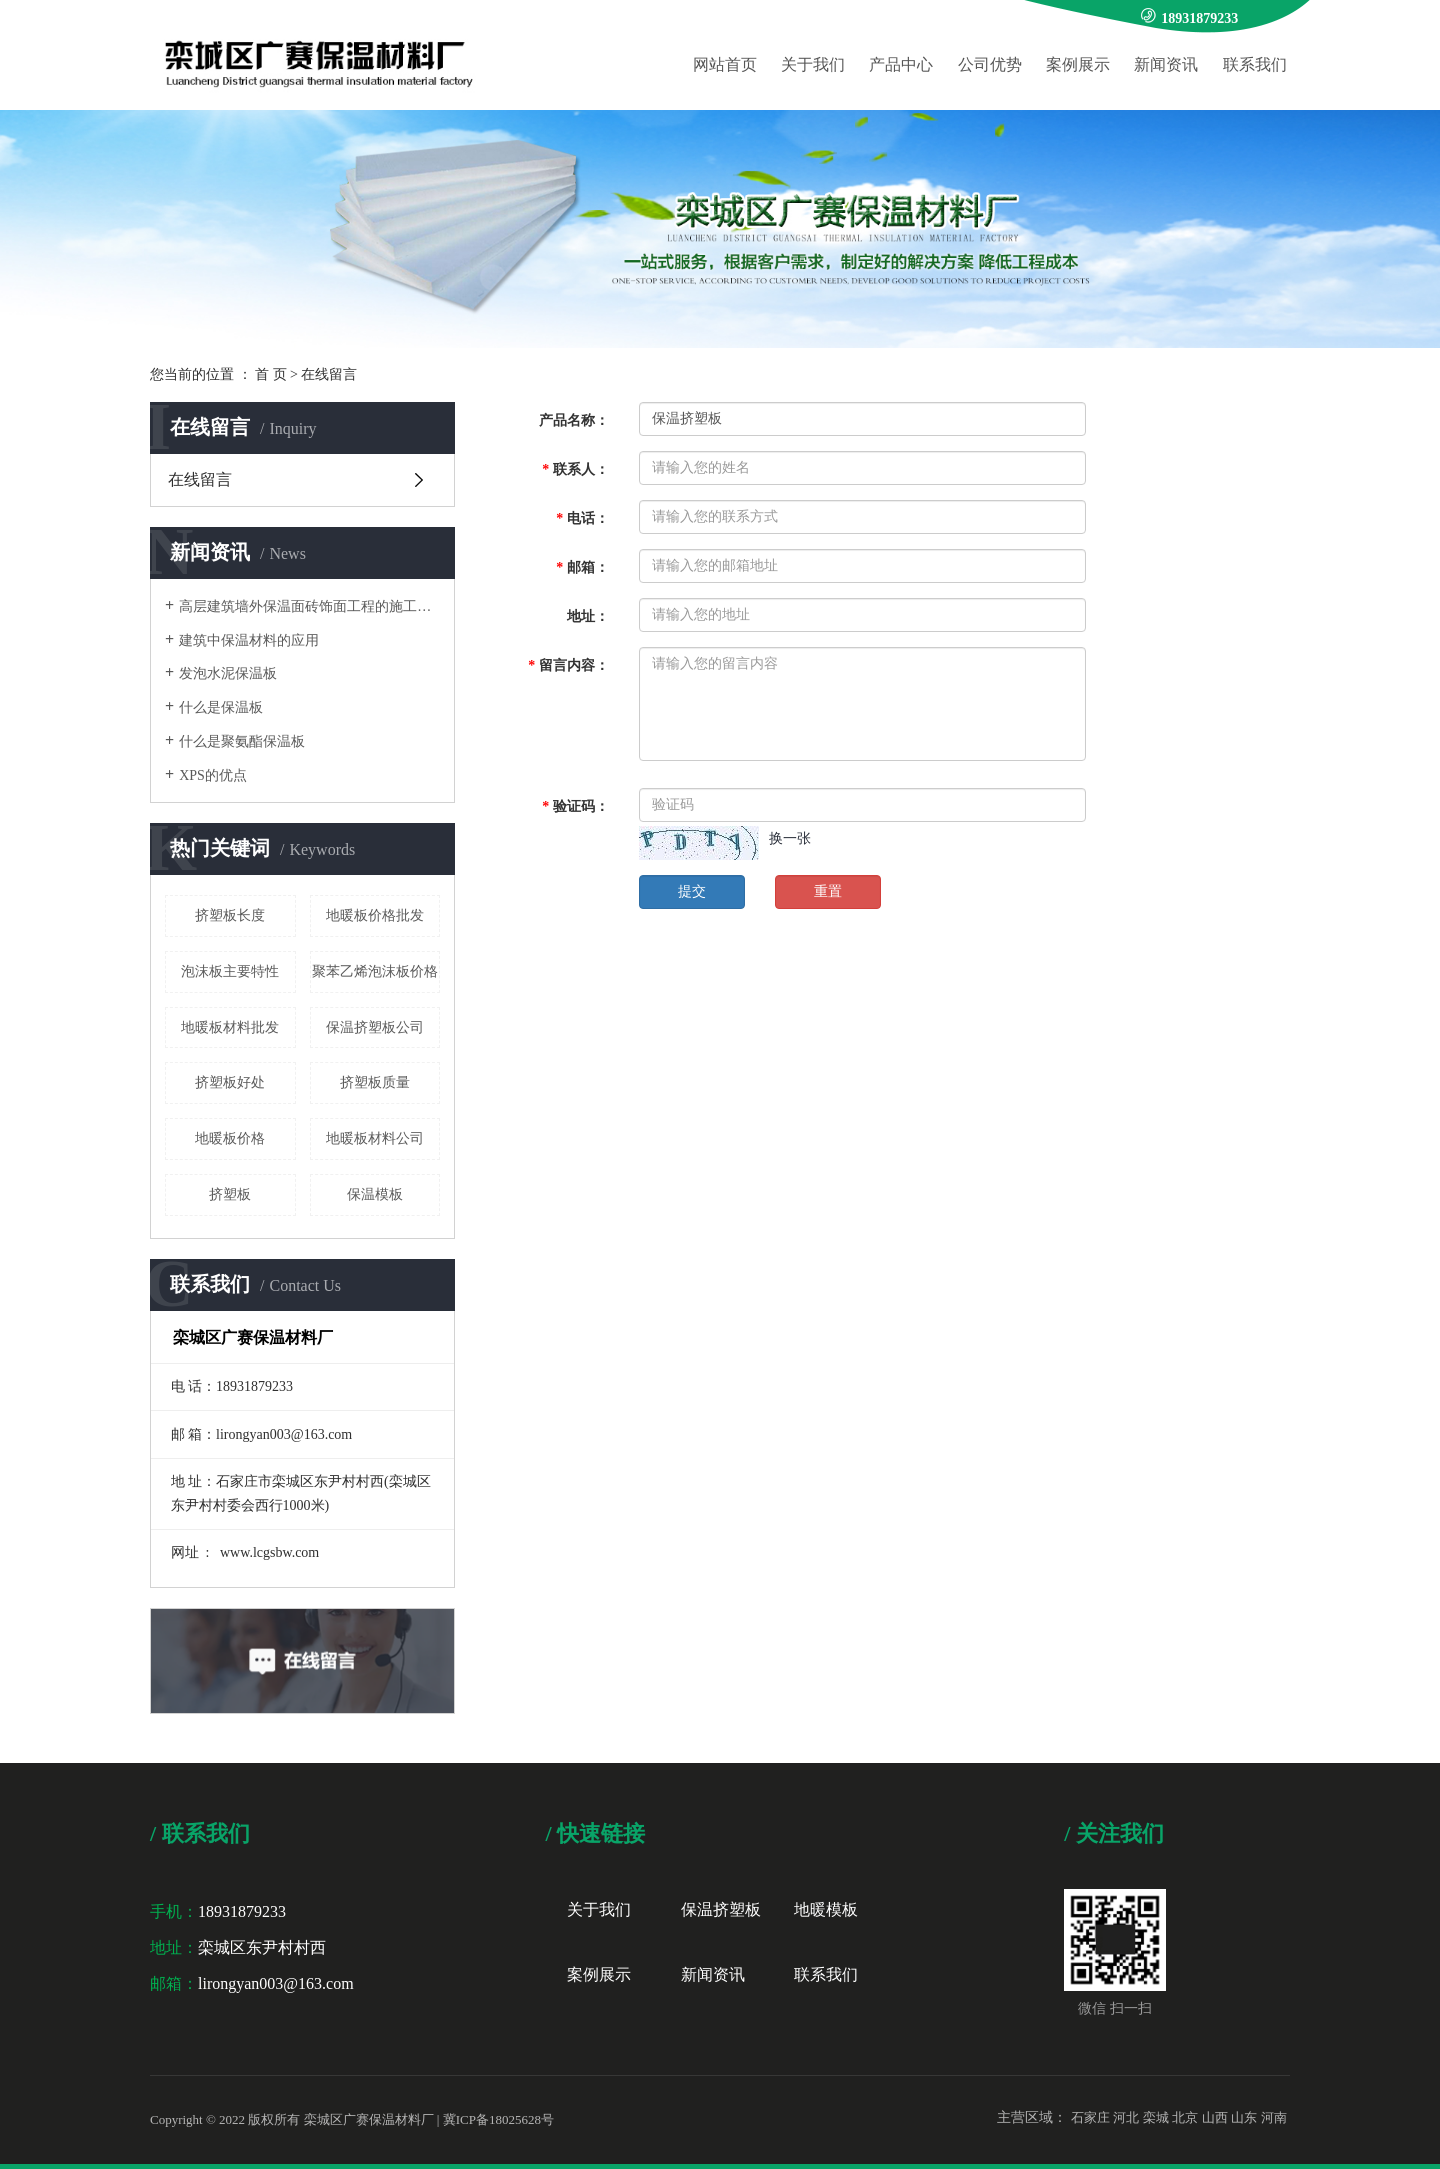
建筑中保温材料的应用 (249, 640)
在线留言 (200, 479)
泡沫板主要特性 (230, 971)
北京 (1185, 2117)
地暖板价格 (230, 1138)
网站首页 (725, 64)
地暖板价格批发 (375, 915)
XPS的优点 (213, 775)
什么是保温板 (221, 707)
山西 (1215, 2117)
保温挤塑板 (721, 1909)
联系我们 (1255, 64)
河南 (1274, 2117)
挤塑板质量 (375, 1082)
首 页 (271, 374)
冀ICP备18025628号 (498, 2119)
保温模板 (375, 1194)
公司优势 (990, 64)
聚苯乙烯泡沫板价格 (375, 971)
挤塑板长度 (230, 915)
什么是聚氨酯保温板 (242, 741)
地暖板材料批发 (230, 1027)
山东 (1244, 2117)
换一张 (790, 838)
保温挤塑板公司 (375, 1027)
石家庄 (1090, 2117)
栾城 (1156, 2117)
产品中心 (901, 64)
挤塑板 (230, 1194)
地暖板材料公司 (375, 1138)
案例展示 (1078, 64)
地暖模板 (826, 1909)
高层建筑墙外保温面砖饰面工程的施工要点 (309, 606)
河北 (1126, 2117)
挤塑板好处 (230, 1082)
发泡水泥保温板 (228, 673)
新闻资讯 (1166, 64)
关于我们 (813, 64)
